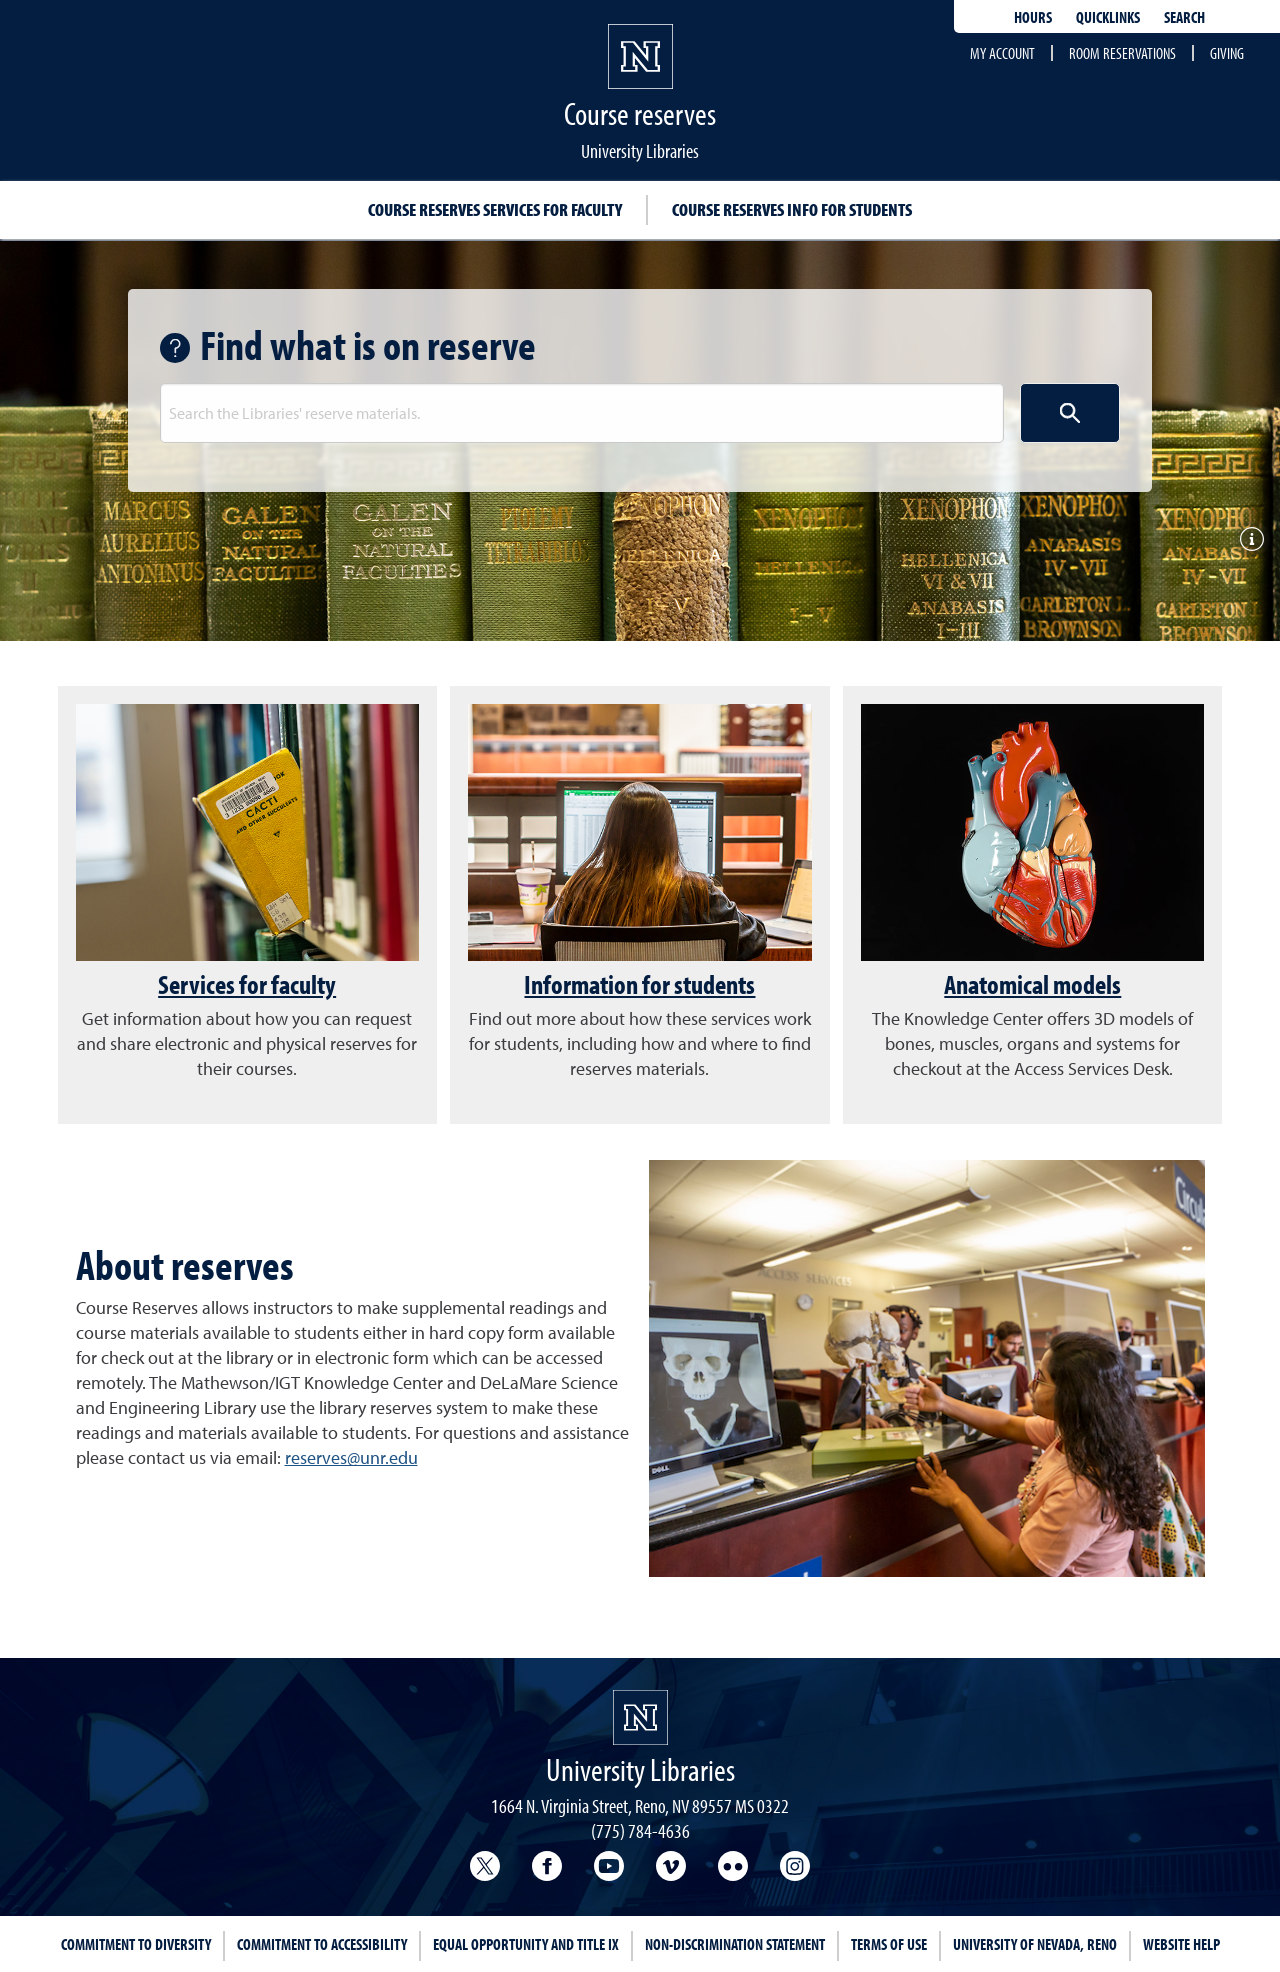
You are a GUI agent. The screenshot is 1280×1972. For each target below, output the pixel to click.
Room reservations (1122, 53)
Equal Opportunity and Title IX (526, 1944)
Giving (1227, 53)
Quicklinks (1108, 17)
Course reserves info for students (792, 209)
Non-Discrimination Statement (735, 1944)
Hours (1033, 17)
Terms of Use (889, 1944)
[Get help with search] (180, 348)
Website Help (1181, 1944)
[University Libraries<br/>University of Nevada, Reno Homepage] (640, 1717)
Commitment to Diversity (136, 1944)
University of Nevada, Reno (1035, 1944)
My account (1002, 53)
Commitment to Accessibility (322, 1944)
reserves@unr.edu (351, 1457)
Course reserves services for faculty (495, 209)
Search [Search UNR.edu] (1184, 17)
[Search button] (1070, 413)
